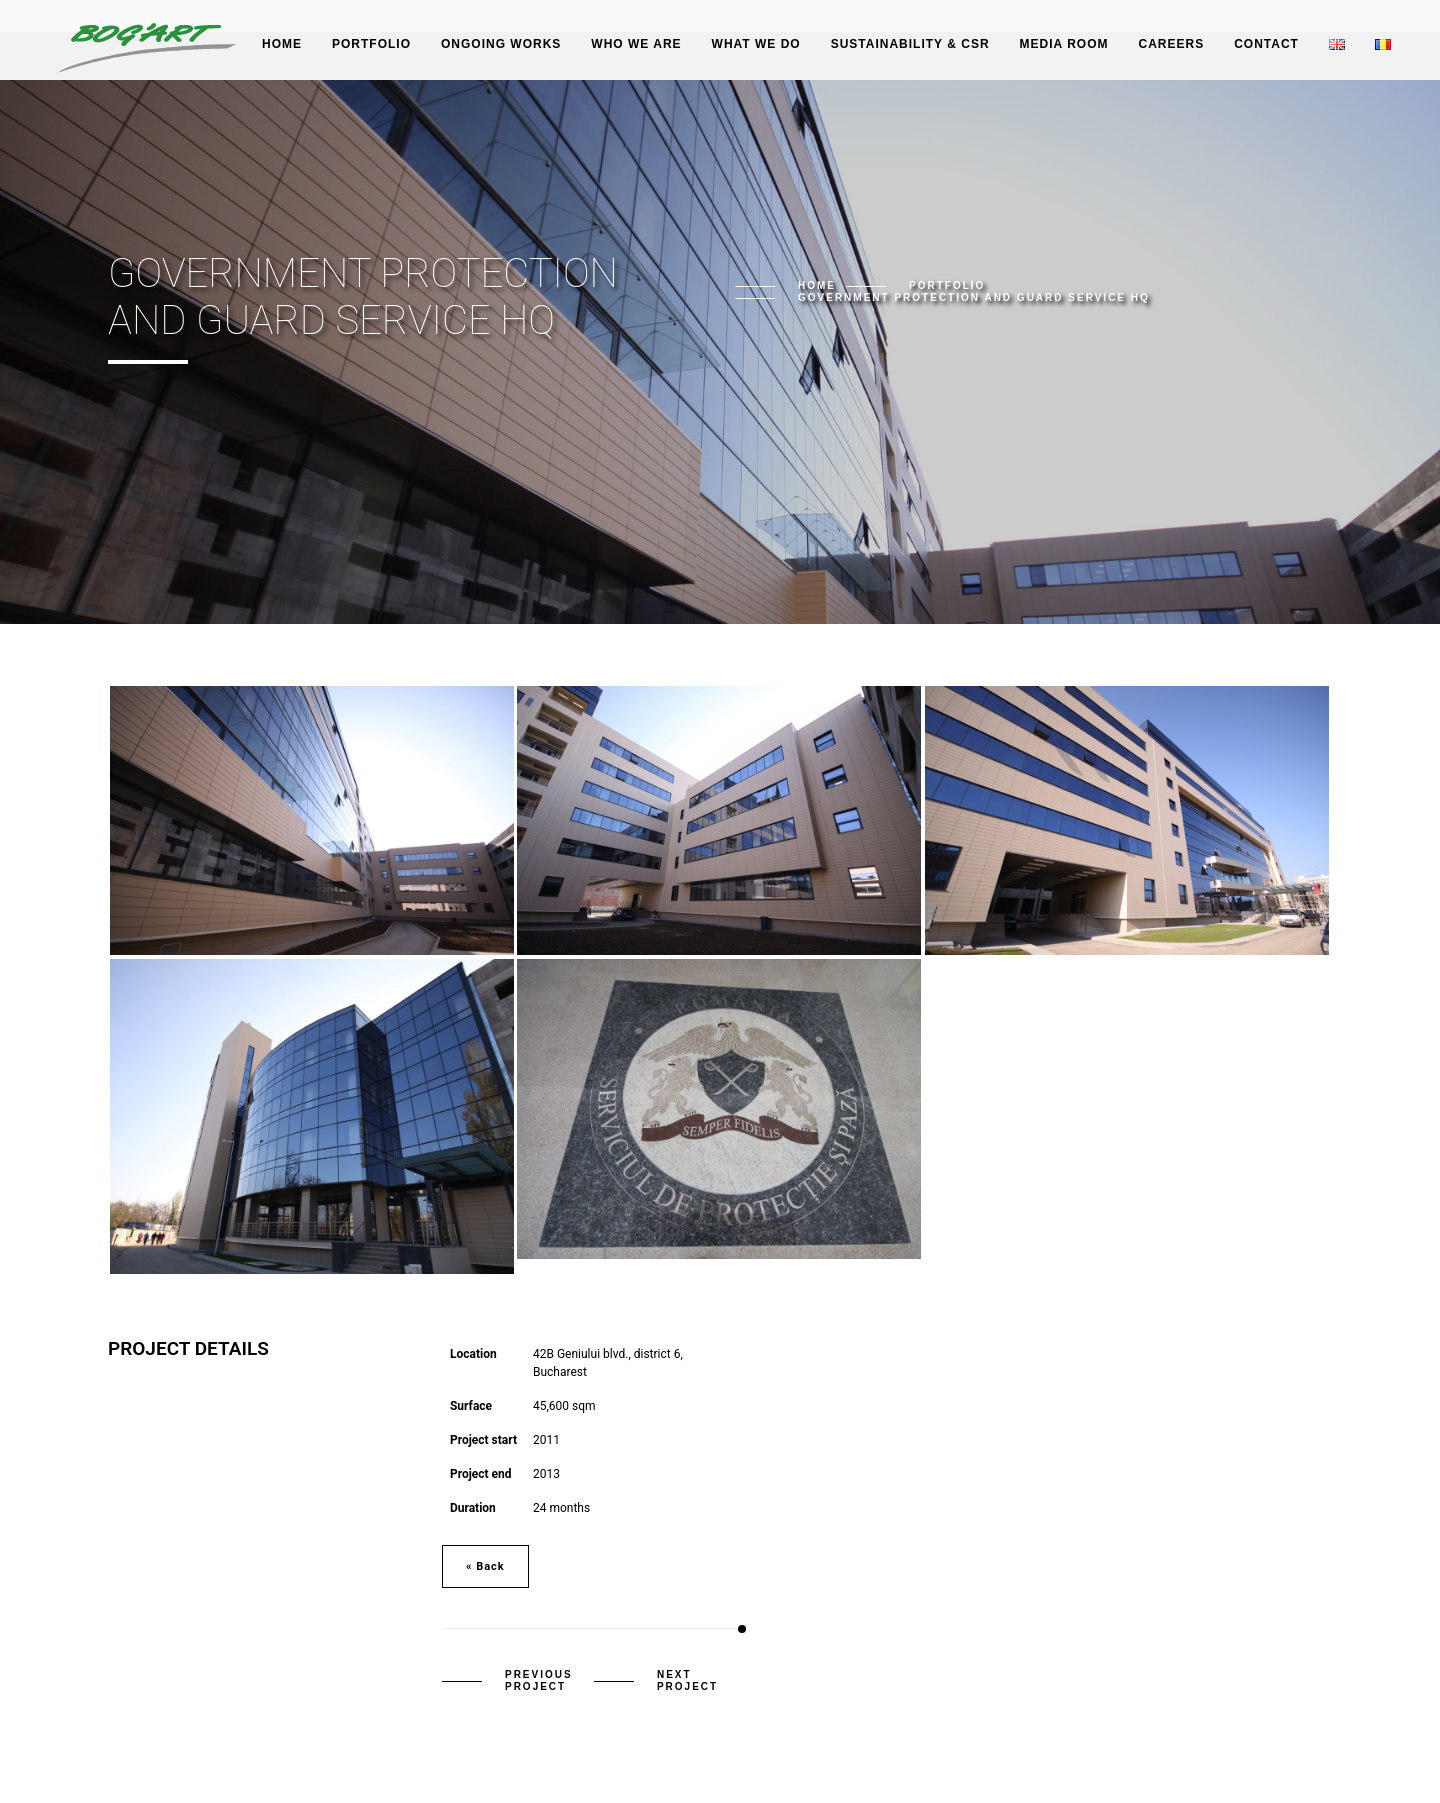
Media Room (1064, 44)
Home (282, 44)
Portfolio (371, 44)
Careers (1171, 44)
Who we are (636, 44)
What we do (756, 44)
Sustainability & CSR (910, 44)
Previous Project (539, 1680)
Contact (1266, 44)
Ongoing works (501, 44)
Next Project (687, 1680)
